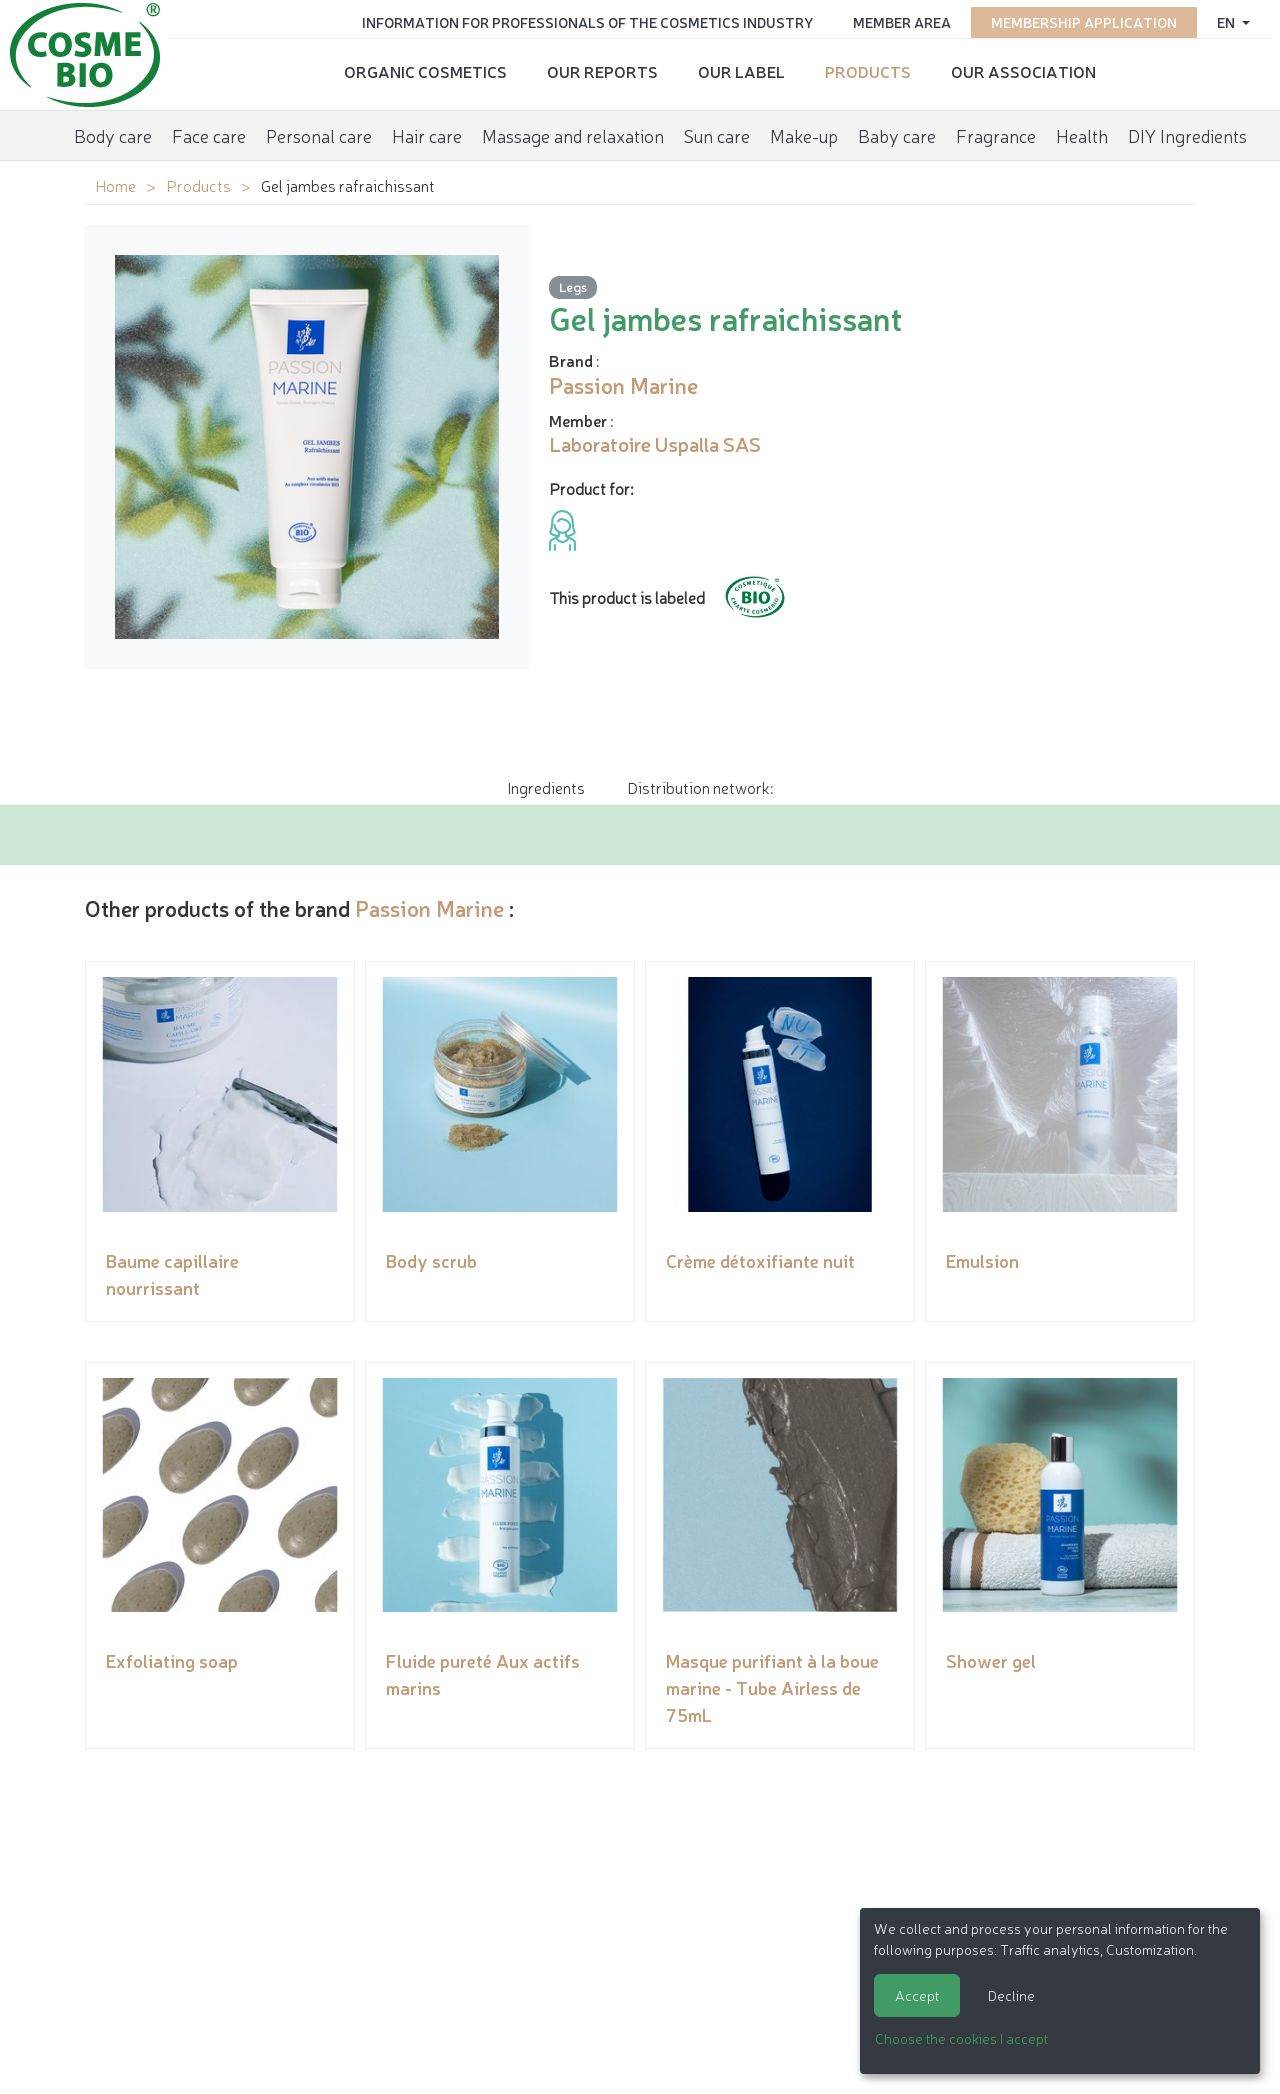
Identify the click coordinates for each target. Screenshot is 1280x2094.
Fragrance (996, 135)
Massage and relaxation (573, 135)
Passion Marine (429, 907)
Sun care (717, 135)
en (1227, 22)
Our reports (602, 71)
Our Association (1023, 71)
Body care (113, 135)
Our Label (741, 71)
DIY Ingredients (1187, 135)
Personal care (319, 135)
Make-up (804, 135)
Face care (209, 135)
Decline (1011, 1995)
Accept (917, 1995)
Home (115, 185)
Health (1082, 135)
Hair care (427, 135)
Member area (902, 22)
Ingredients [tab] (546, 787)
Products (868, 71)
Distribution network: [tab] (700, 787)
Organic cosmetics (425, 71)
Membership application (1084, 22)
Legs (573, 286)
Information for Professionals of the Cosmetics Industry (587, 22)
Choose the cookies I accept (961, 2038)
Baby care (897, 135)
